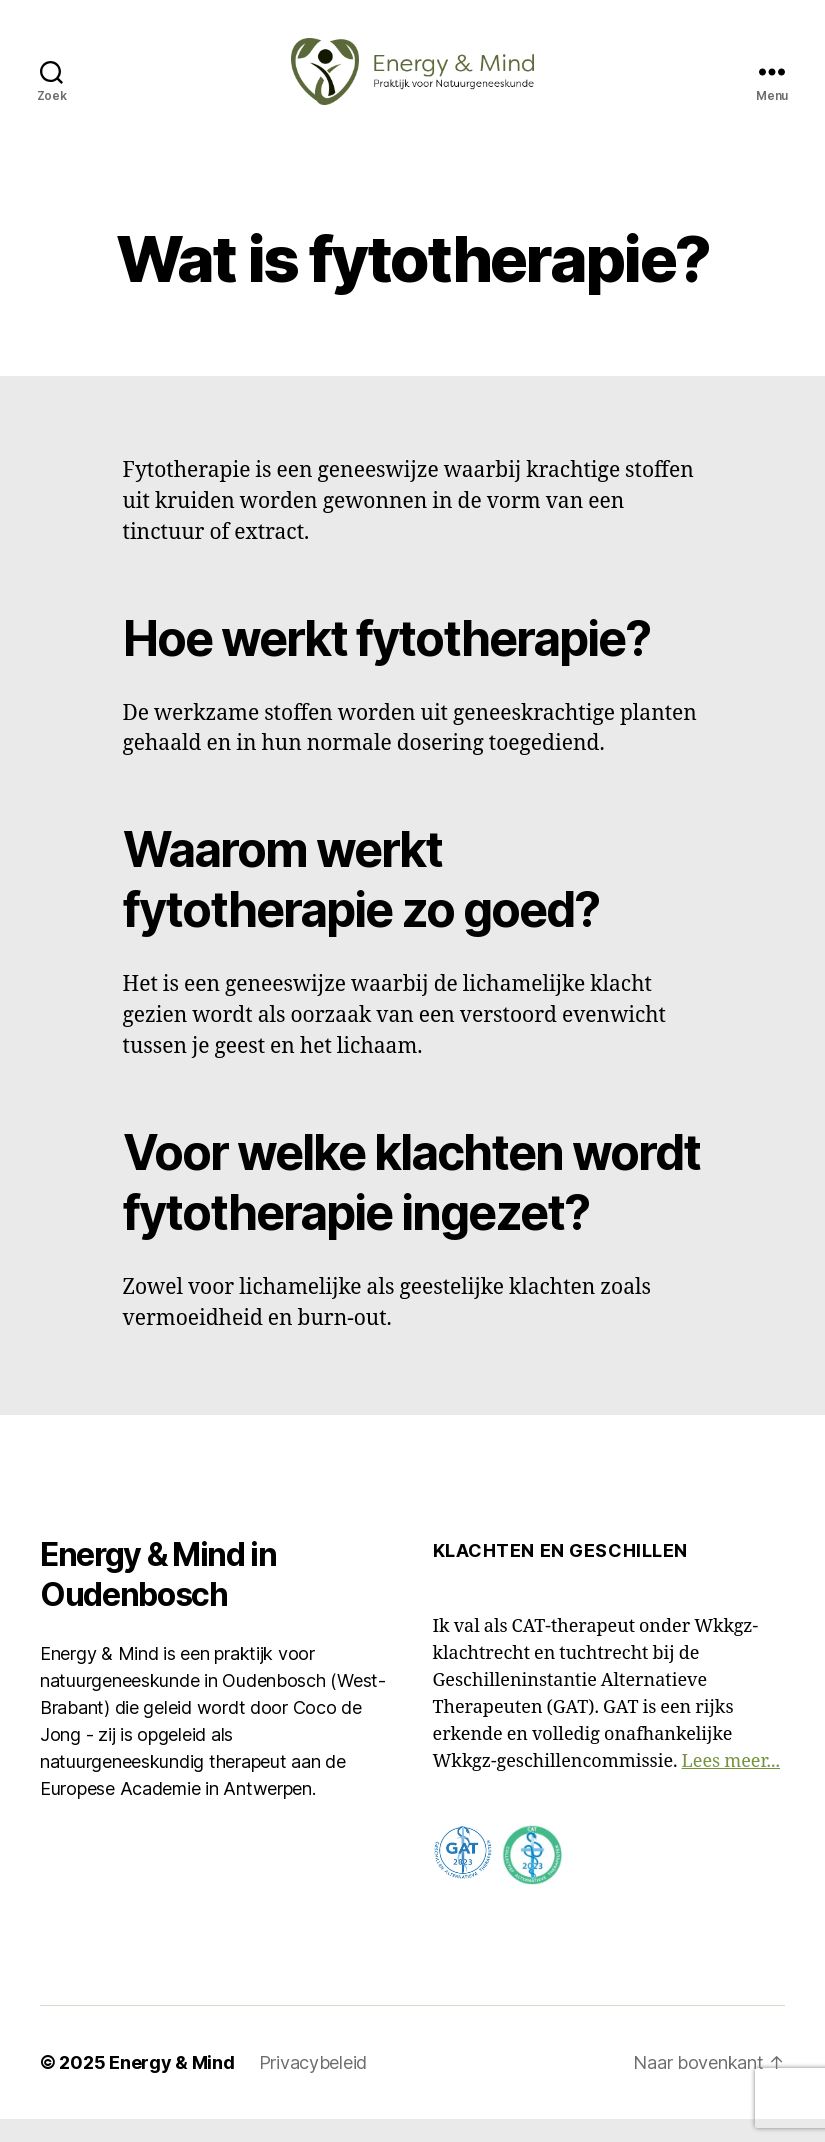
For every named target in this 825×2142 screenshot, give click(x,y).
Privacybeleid (313, 2085)
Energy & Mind (172, 2085)
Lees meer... (731, 1784)
